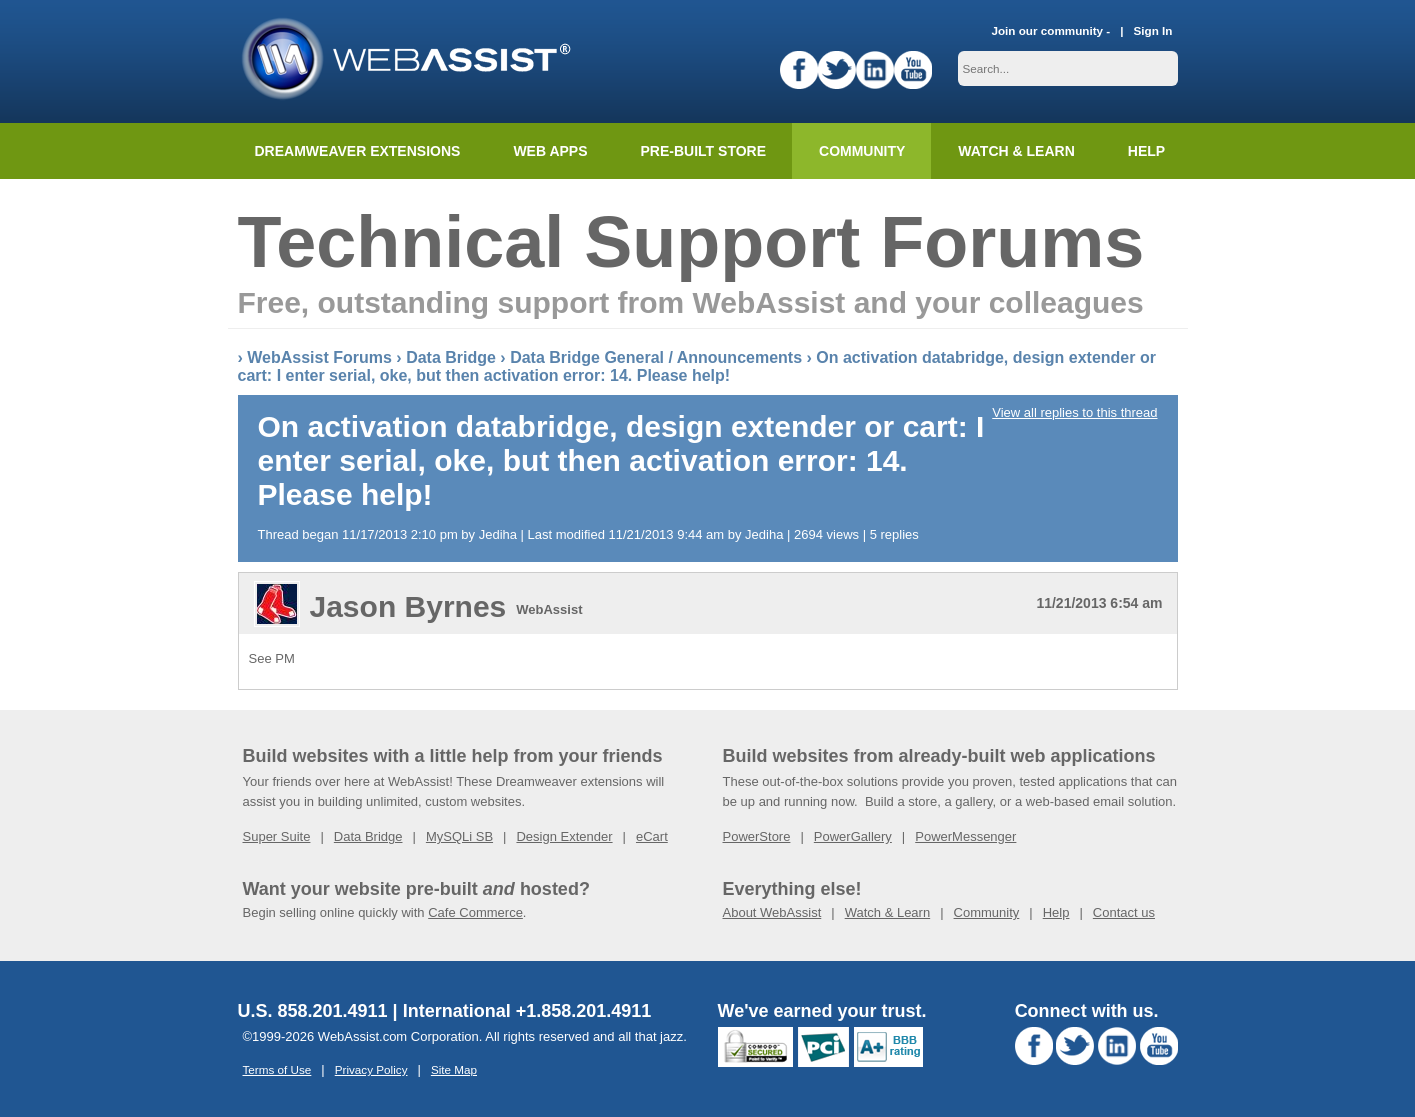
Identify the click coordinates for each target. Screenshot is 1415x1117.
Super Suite (277, 836)
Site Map (454, 1069)
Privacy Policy (371, 1069)
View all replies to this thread (1074, 412)
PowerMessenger (965, 836)
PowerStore (757, 836)
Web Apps (550, 151)
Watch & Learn (1016, 151)
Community (862, 151)
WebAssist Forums (319, 357)
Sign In (1153, 30)
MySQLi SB (459, 836)
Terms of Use (277, 1069)
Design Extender (564, 836)
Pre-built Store (704, 151)
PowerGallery (853, 836)
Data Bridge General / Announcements (656, 357)
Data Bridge (451, 357)
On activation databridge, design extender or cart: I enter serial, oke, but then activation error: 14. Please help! (697, 366)
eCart (652, 836)
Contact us (1124, 912)
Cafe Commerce (475, 912)
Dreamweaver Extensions (358, 151)
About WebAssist (772, 912)
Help (1056, 912)
